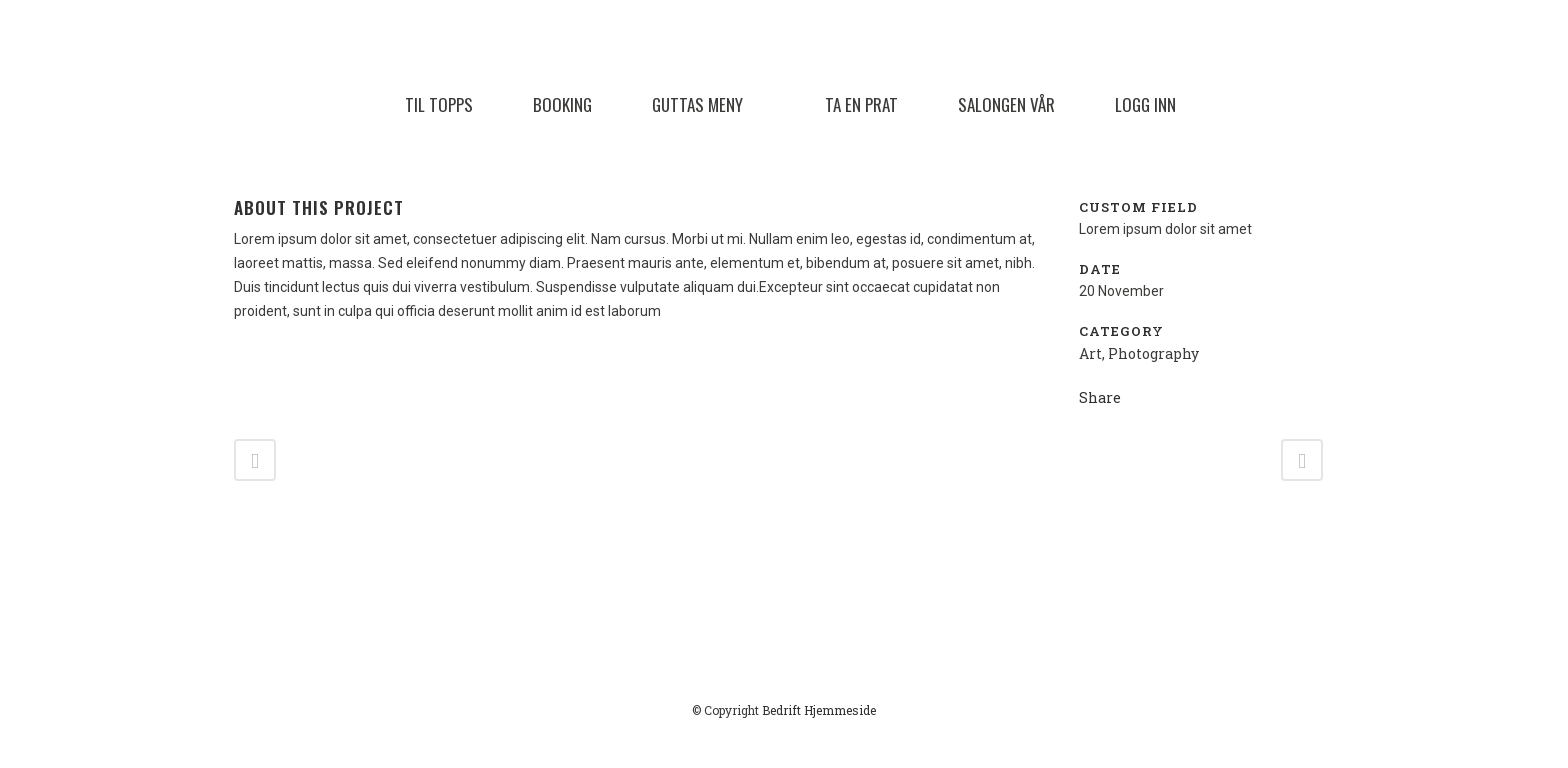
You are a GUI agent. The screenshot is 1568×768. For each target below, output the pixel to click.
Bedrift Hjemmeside (819, 710)
